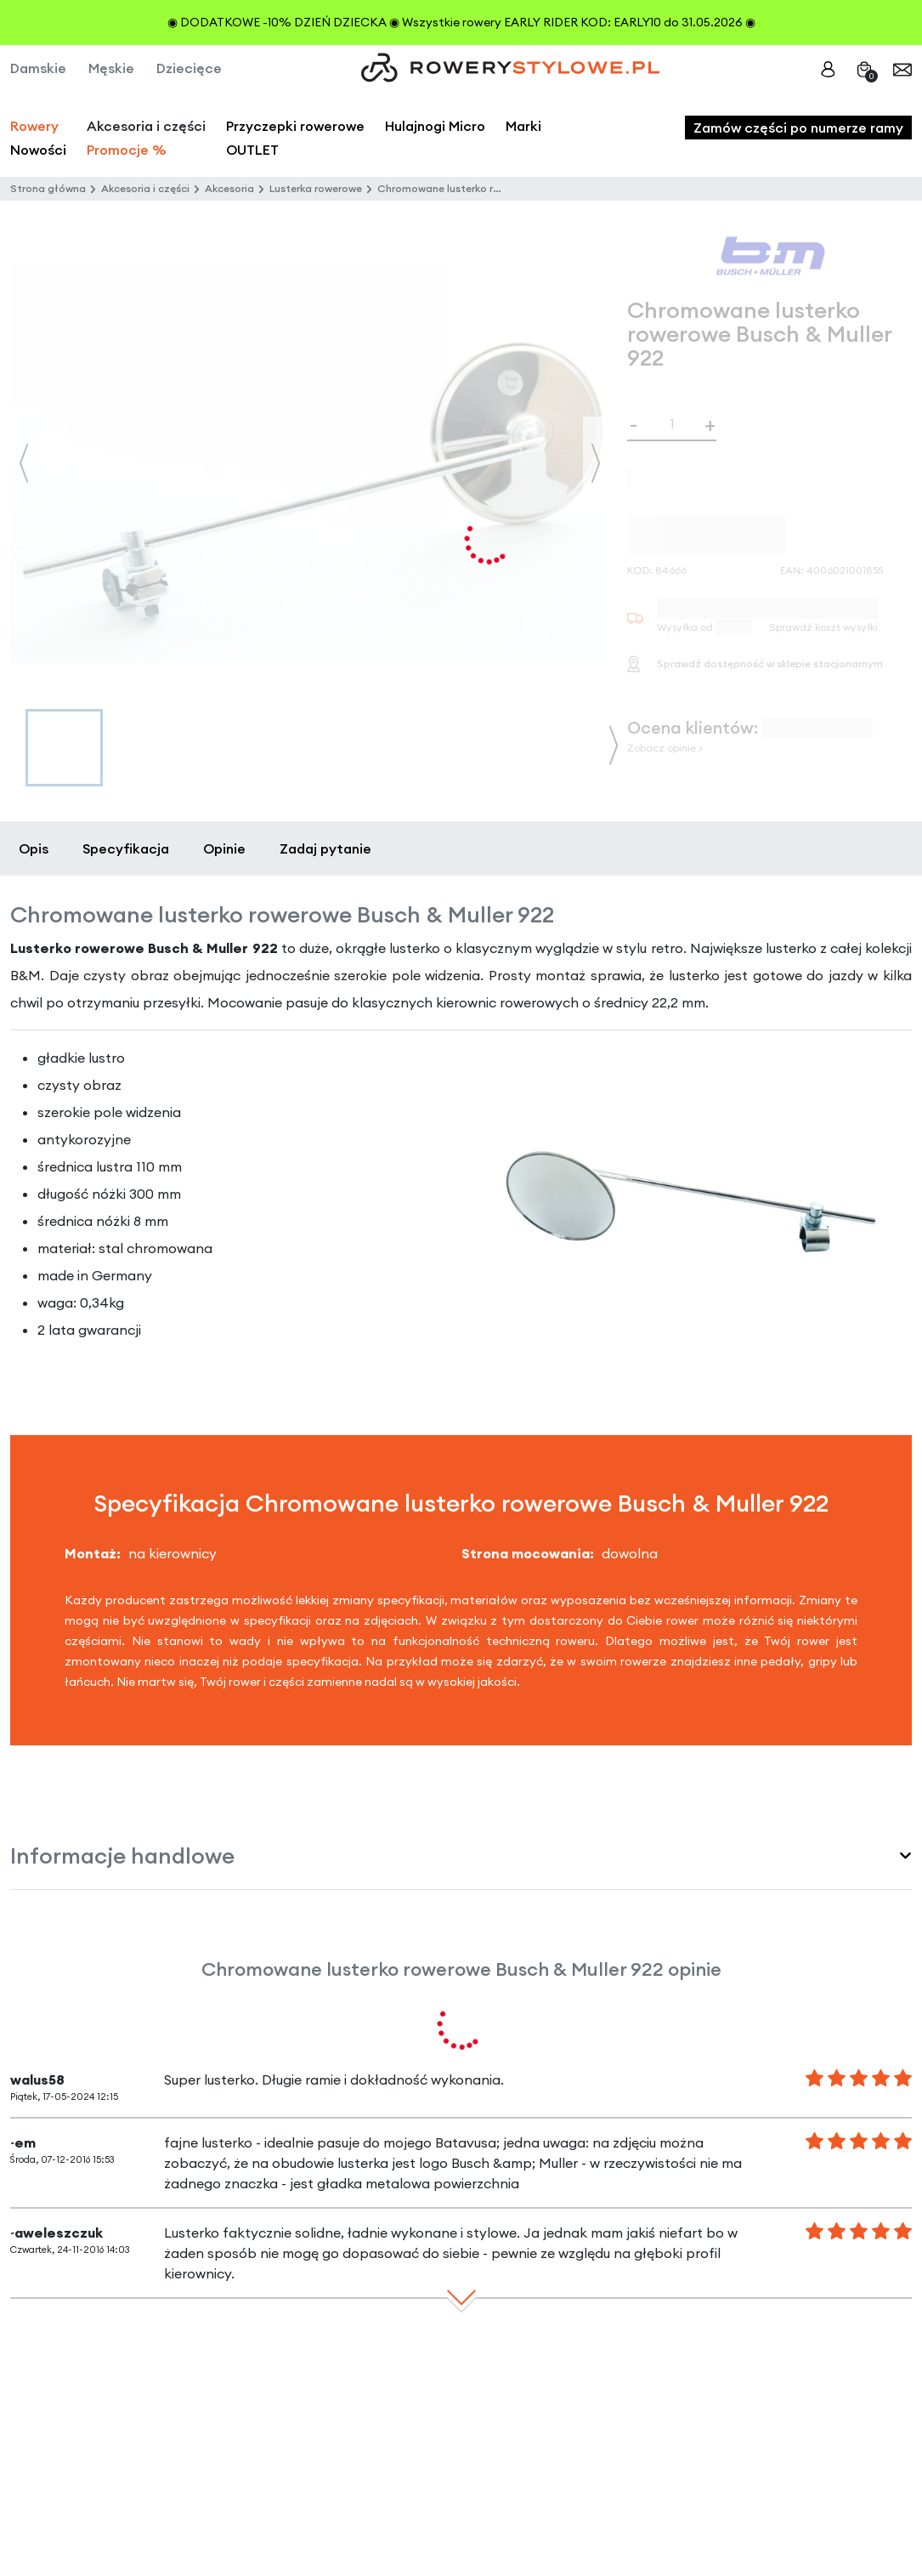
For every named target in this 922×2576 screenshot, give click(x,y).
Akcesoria (229, 188)
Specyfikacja (125, 848)
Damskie (38, 68)
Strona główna (48, 188)
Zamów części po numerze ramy (798, 127)
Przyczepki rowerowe (295, 125)
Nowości (38, 149)
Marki (523, 125)
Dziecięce (189, 68)
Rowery (34, 125)
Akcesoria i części (145, 188)
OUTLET (252, 149)
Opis (33, 848)
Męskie (111, 68)
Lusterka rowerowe (315, 188)
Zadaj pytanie (325, 848)
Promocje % (127, 149)
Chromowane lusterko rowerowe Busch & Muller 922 (504, 188)
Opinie (224, 848)
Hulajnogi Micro (435, 125)
